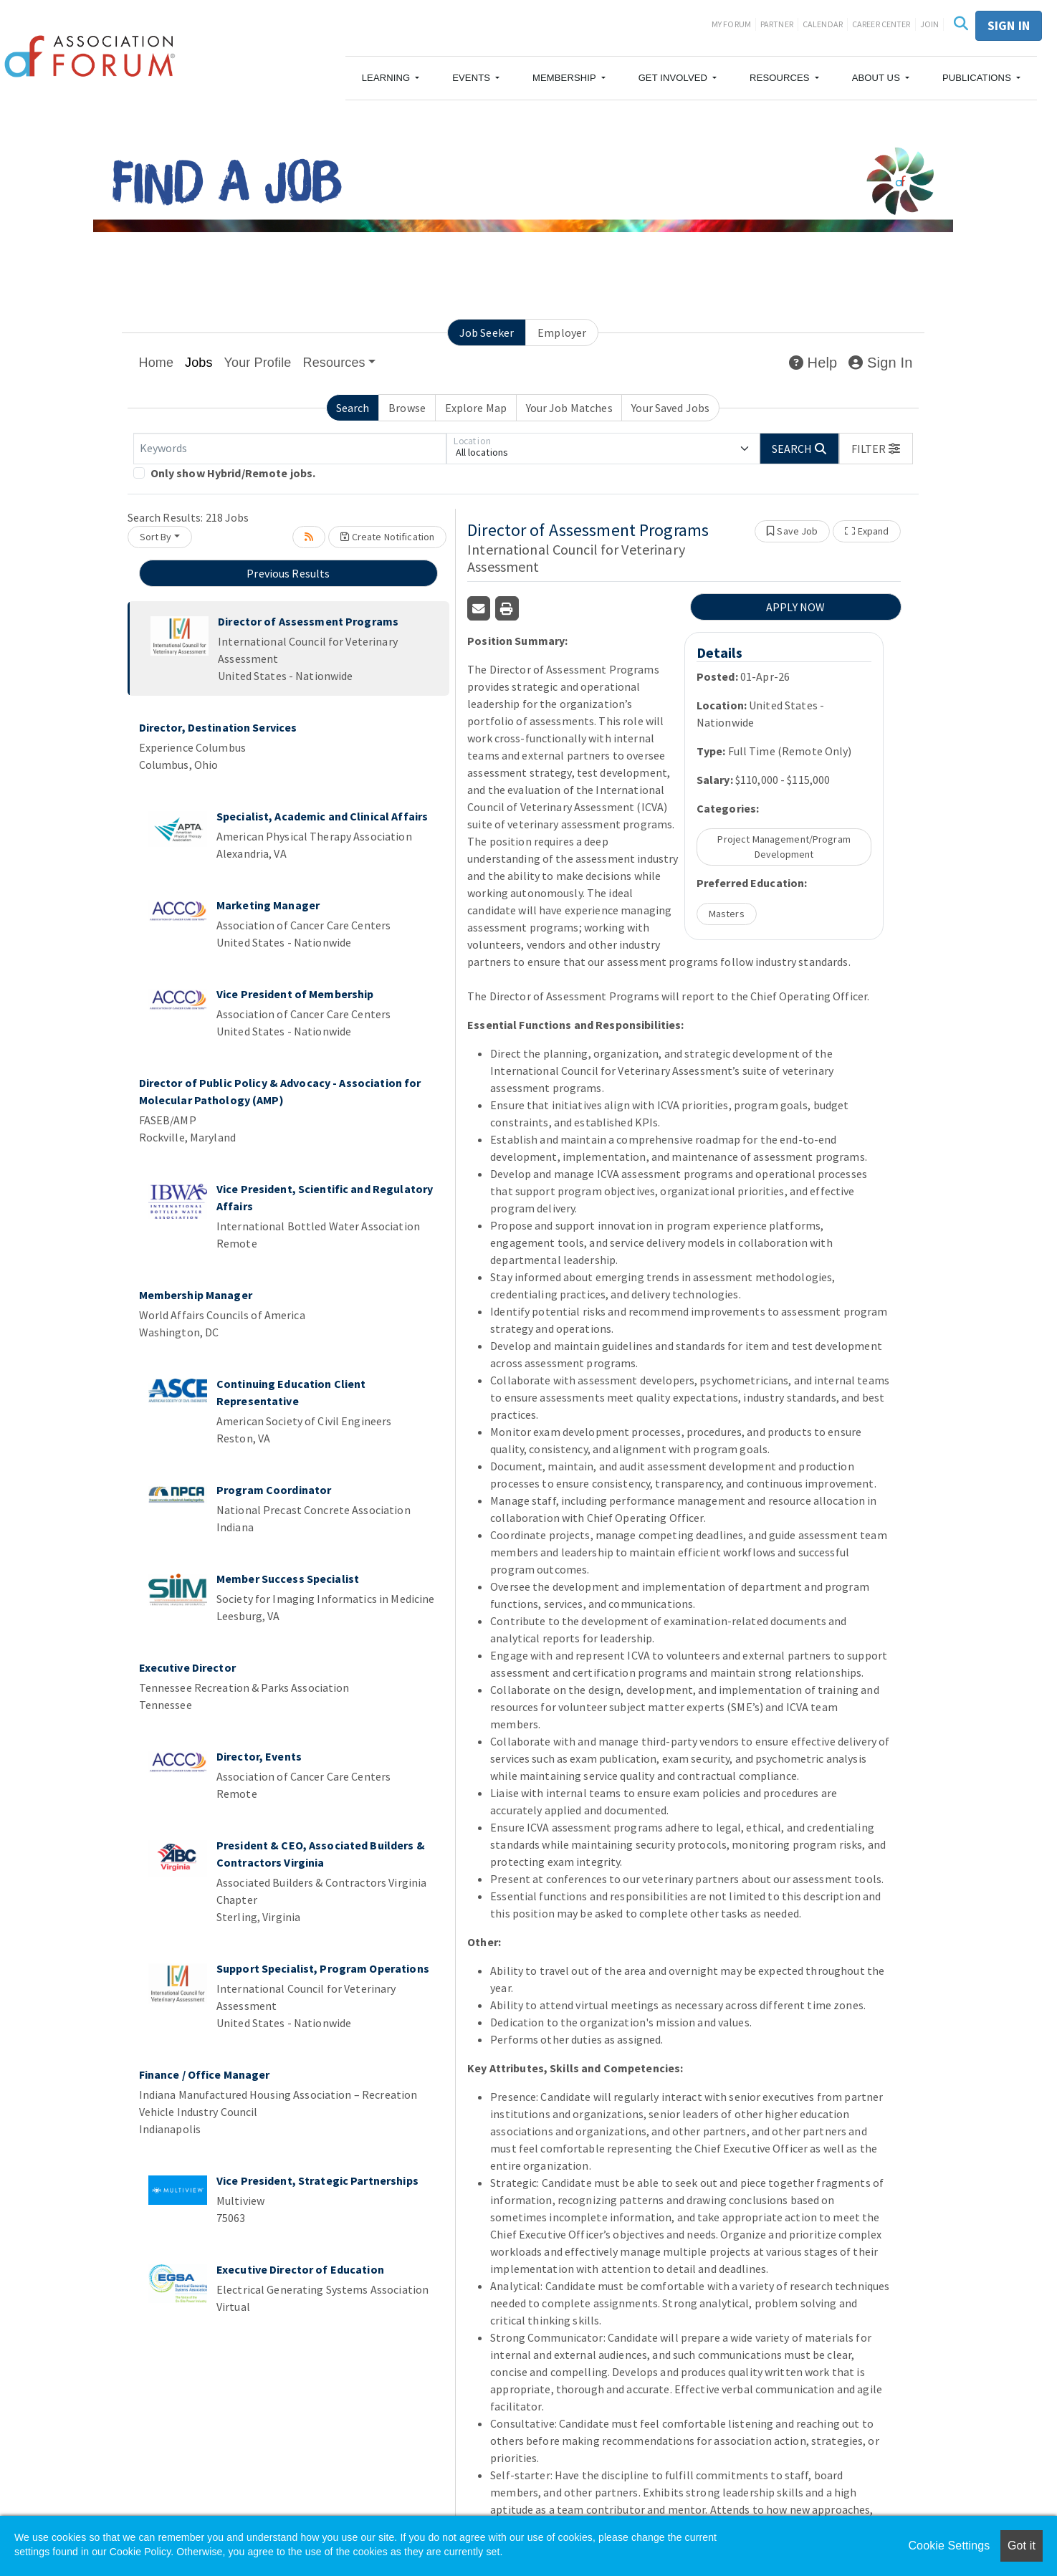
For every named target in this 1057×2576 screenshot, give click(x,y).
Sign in (1008, 25)
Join (929, 24)
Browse (407, 408)
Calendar (823, 24)
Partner (776, 24)
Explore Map (476, 408)
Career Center (881, 24)
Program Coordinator (273, 1490)
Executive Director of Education (300, 2269)
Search (353, 408)
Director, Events (259, 1756)
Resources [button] (334, 362)
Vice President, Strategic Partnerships (317, 2180)
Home (156, 362)
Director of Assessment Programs (308, 621)
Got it (1022, 2545)
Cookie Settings (949, 2545)
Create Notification (387, 536)
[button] (390, 78)
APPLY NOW (795, 607)
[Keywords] (289, 448)
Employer (561, 332)
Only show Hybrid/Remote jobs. (233, 473)
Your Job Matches (569, 408)
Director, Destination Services (218, 727)
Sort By (156, 536)
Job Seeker (486, 332)
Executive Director (187, 1667)
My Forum (731, 24)
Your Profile (258, 362)
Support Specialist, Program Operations (322, 1968)
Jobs (199, 362)
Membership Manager (195, 1295)
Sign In (880, 362)
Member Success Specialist (287, 1578)
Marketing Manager (268, 905)
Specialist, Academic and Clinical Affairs (322, 816)
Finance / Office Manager (204, 2074)
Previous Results (288, 573)
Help (813, 362)
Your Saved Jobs (670, 408)
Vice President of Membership (295, 994)
